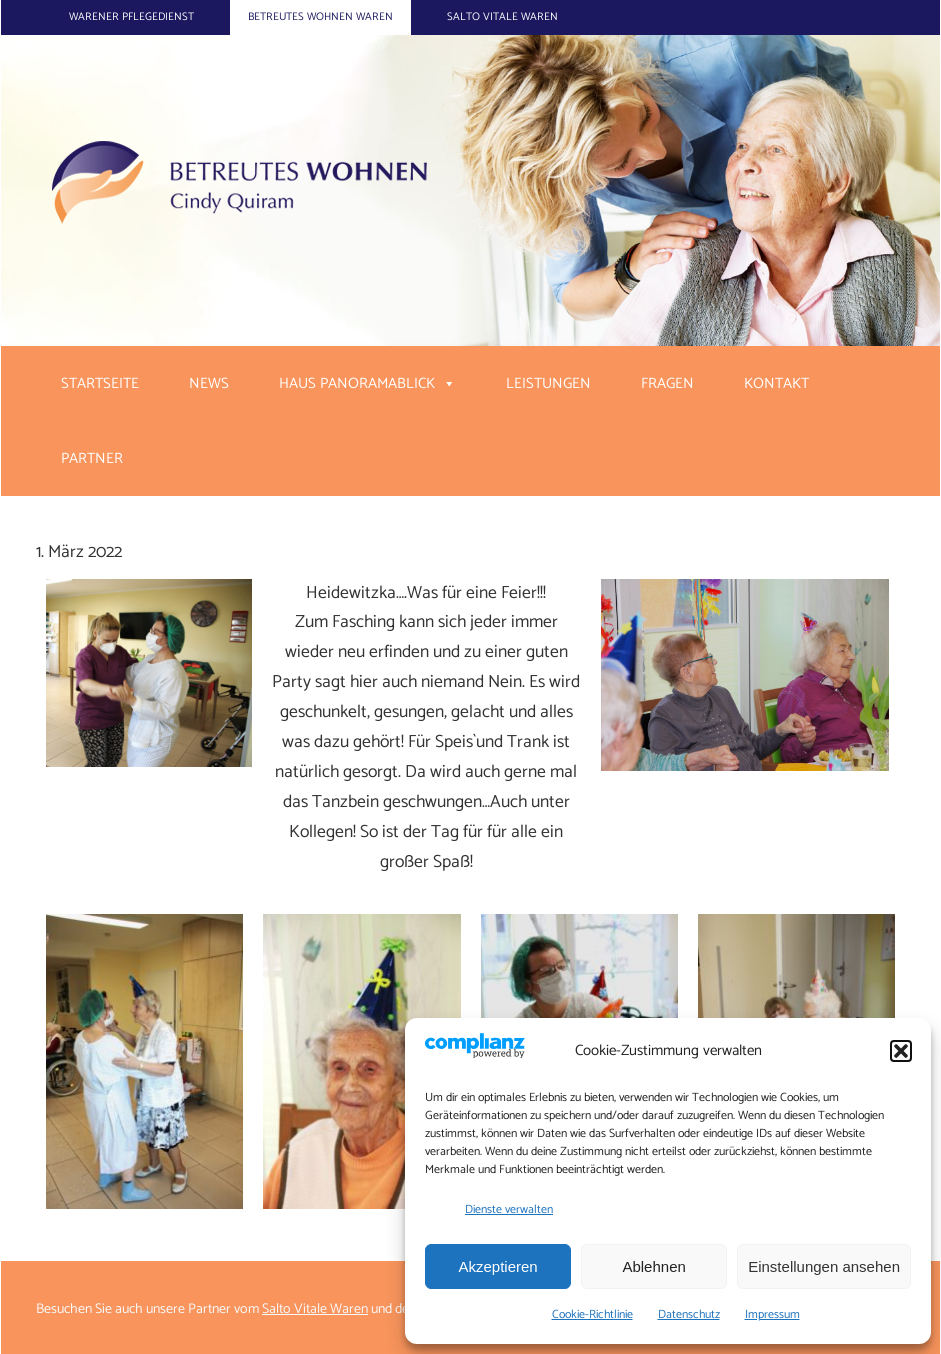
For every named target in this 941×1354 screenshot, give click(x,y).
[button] (901, 1051)
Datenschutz (689, 1314)
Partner (92, 458)
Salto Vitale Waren (502, 17)
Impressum (772, 1314)
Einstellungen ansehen (824, 1266)
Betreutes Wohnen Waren (320, 17)
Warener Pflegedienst (131, 17)
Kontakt (776, 383)
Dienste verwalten (509, 1209)
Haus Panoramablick (357, 383)
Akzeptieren (497, 1266)
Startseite (100, 383)
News (209, 383)
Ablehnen (653, 1266)
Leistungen (548, 383)
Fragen (667, 383)
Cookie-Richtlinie (592, 1314)
